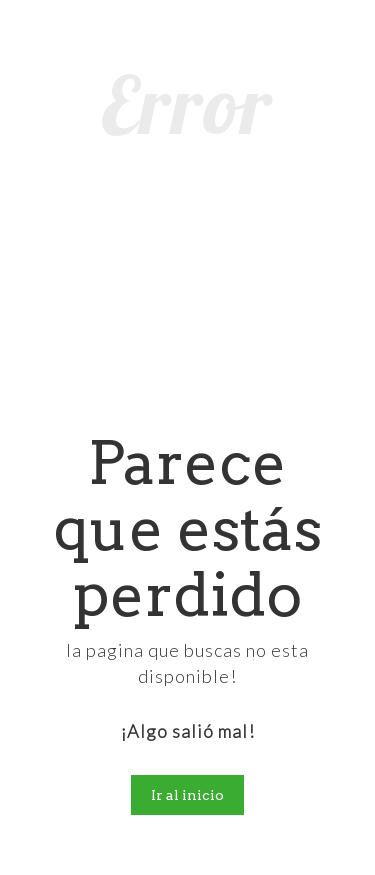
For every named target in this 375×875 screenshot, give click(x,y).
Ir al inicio (187, 795)
